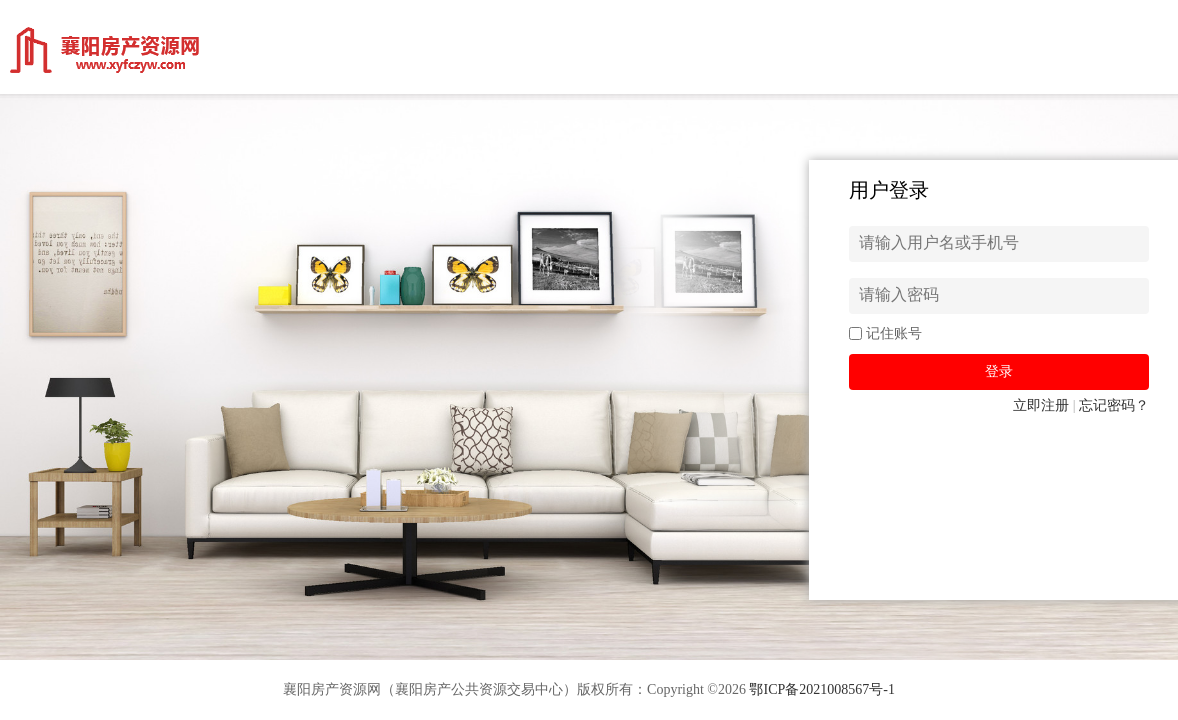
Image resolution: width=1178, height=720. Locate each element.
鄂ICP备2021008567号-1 (821, 689)
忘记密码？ (1114, 405)
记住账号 (894, 333)
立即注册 (1041, 405)
